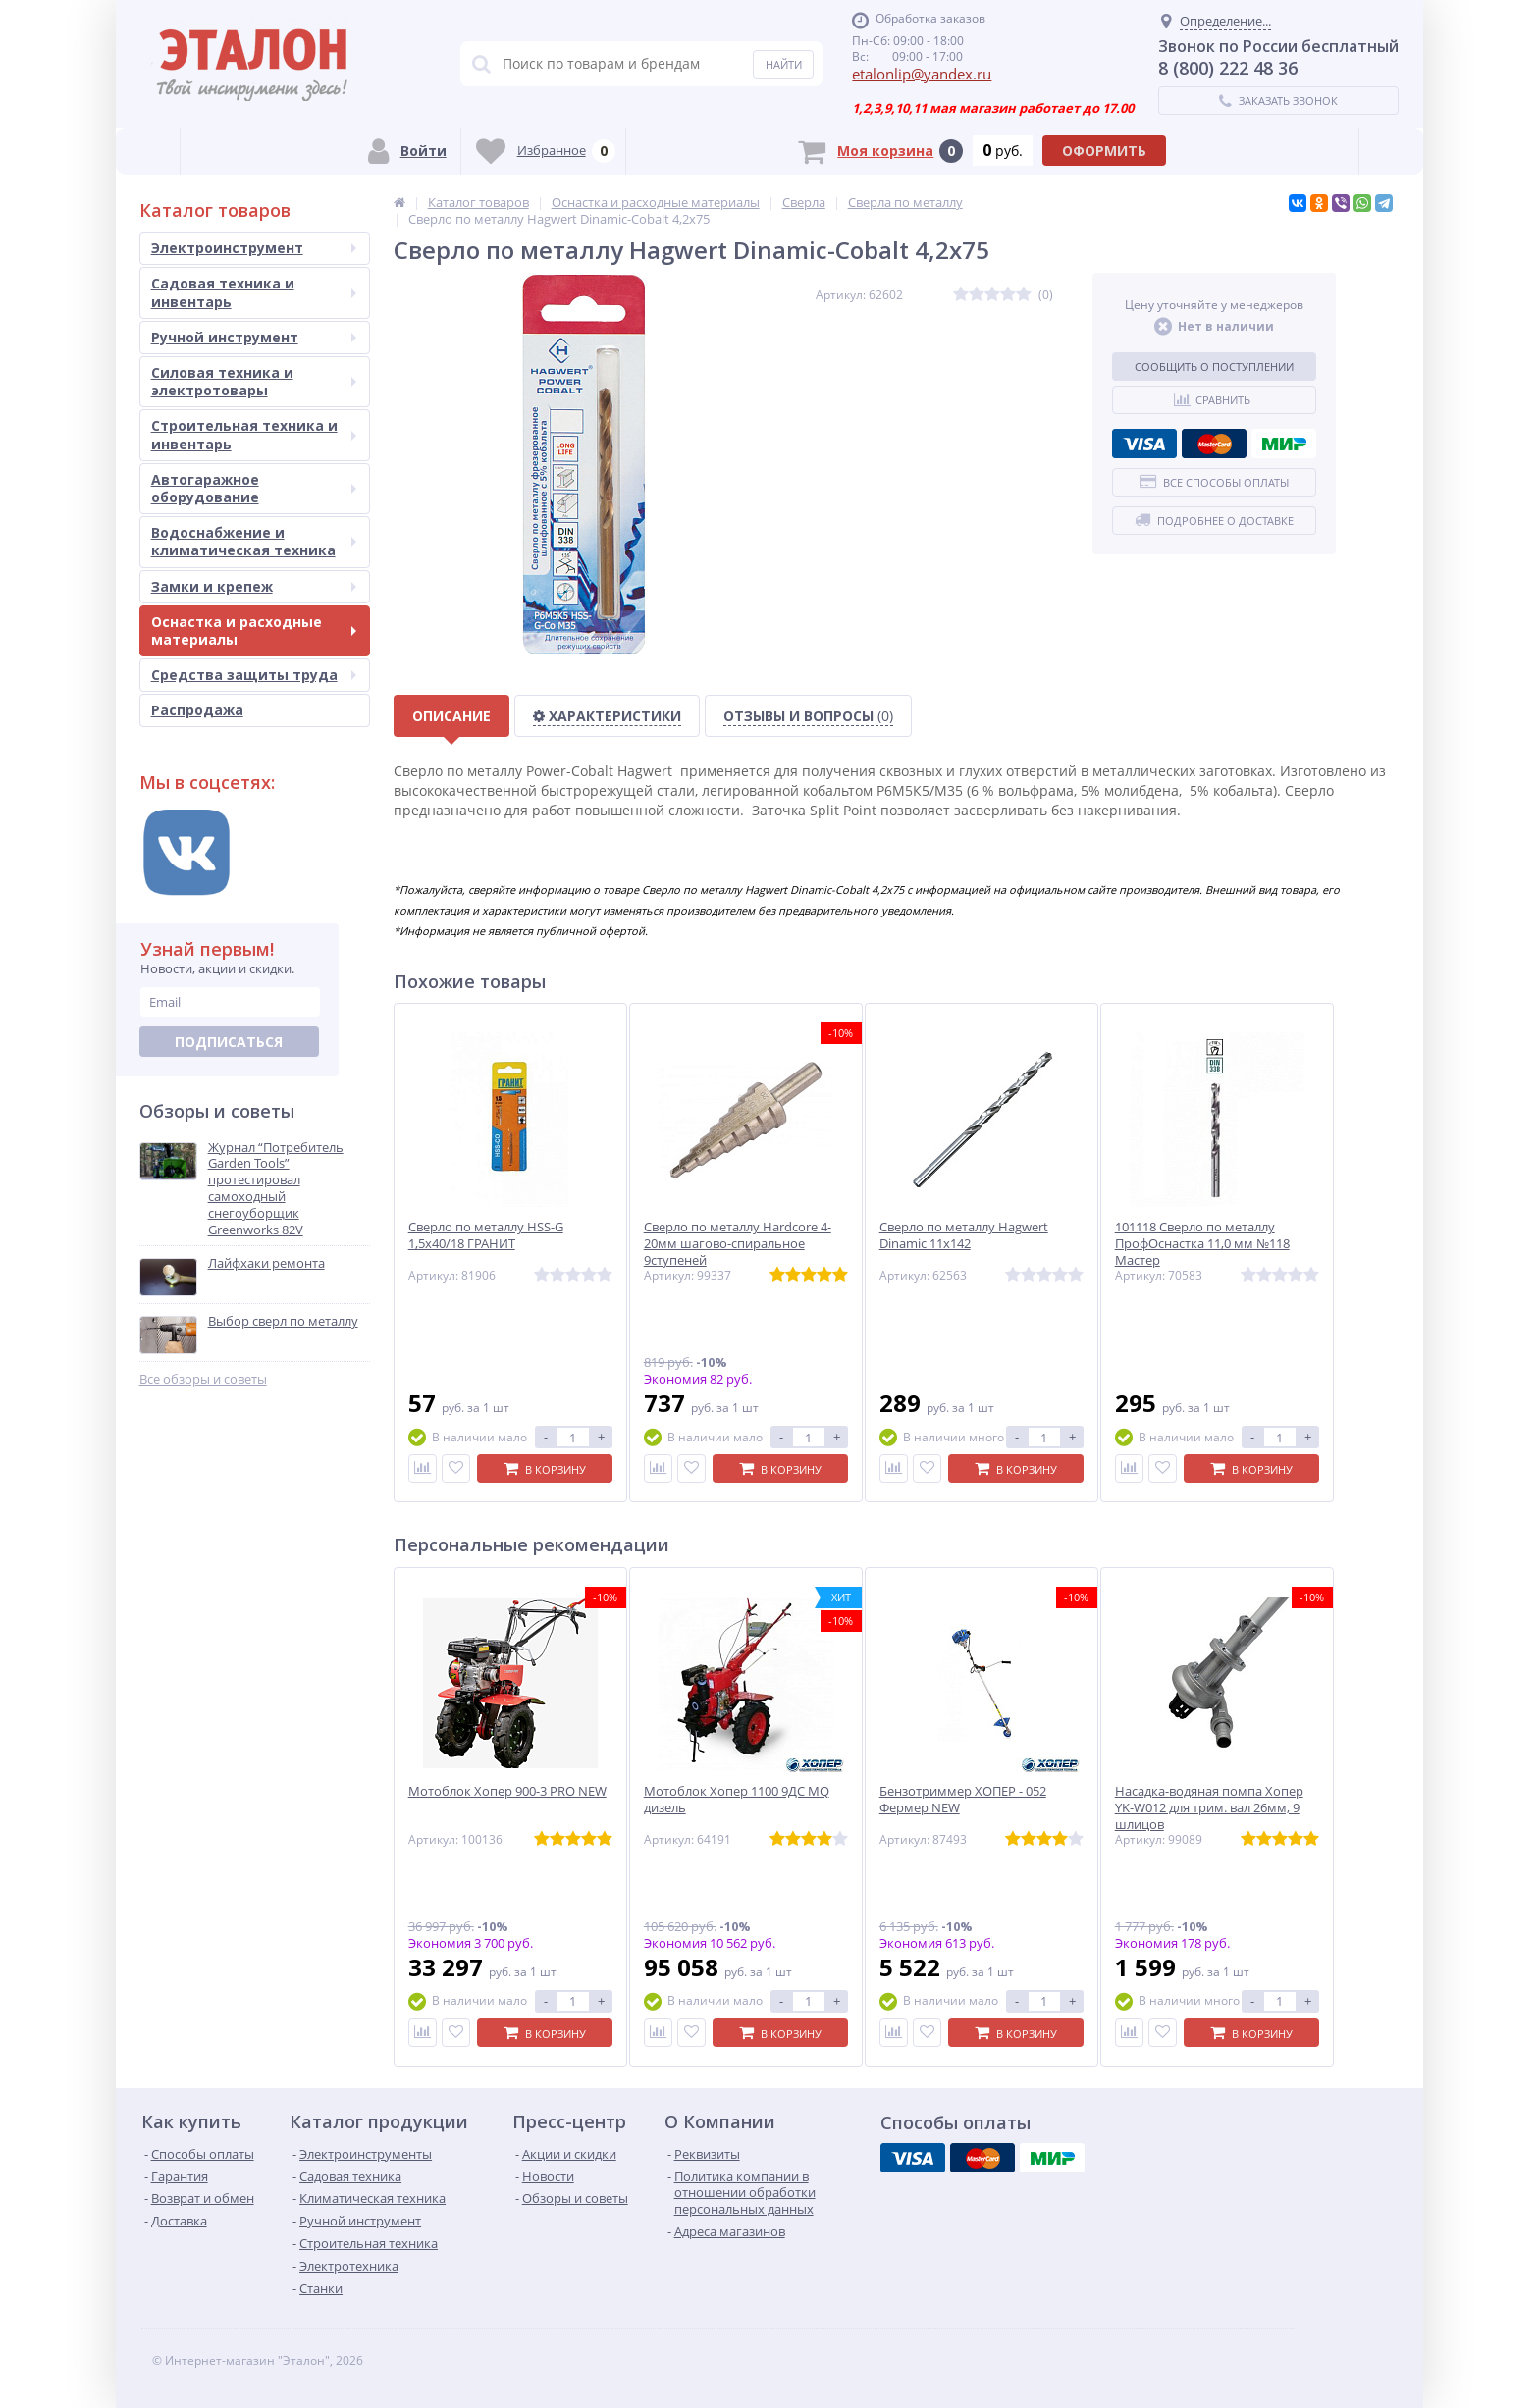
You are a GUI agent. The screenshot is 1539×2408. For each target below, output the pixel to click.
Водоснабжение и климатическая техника (253, 541)
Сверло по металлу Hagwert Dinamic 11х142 (963, 1235)
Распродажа (197, 710)
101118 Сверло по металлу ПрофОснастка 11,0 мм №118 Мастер (1202, 1244)
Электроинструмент (253, 247)
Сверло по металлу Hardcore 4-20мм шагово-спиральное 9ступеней (737, 1244)
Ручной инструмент (253, 337)
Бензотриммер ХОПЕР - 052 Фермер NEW (962, 1799)
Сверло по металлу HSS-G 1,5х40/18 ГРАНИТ (485, 1235)
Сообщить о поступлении (1214, 366)
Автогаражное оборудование (253, 488)
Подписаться (229, 1041)
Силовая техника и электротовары (253, 381)
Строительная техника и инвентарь (253, 434)
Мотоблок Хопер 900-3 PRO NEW (507, 1791)
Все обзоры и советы (203, 1379)
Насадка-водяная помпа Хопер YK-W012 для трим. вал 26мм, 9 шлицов (1209, 1808)
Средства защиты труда (253, 674)
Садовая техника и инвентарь (253, 292)
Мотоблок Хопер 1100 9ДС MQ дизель (736, 1799)
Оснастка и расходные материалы (253, 630)
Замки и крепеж (253, 586)
